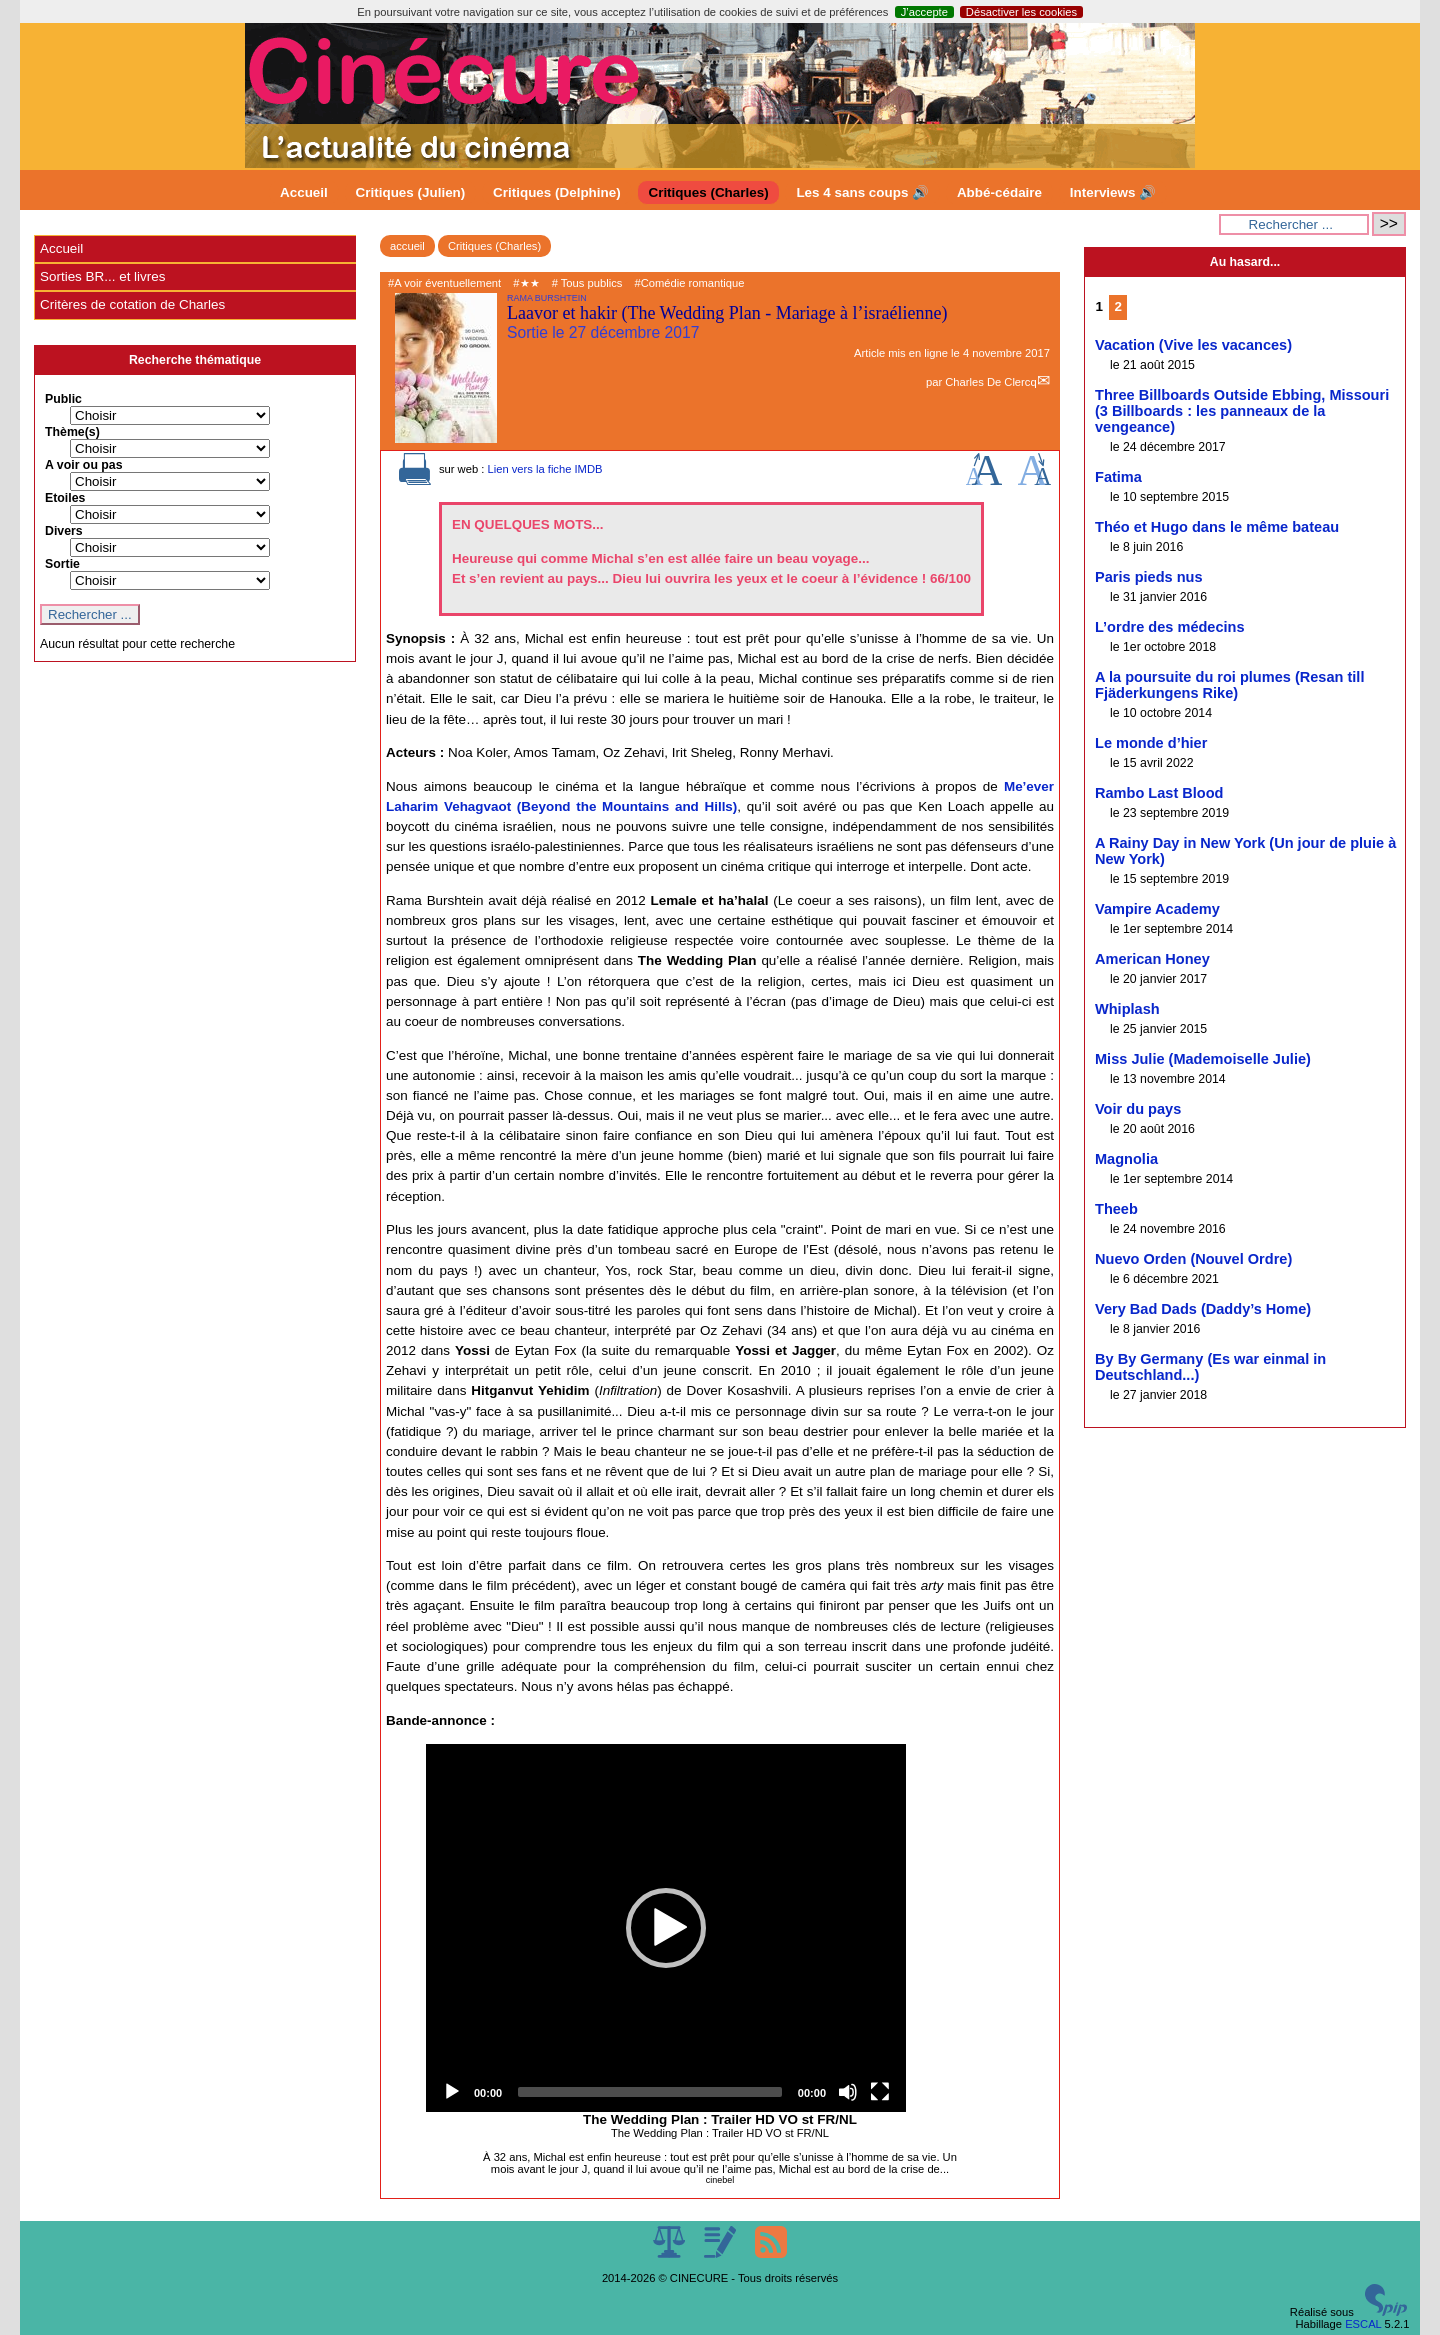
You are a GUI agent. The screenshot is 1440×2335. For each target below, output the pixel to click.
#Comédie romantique (689, 283)
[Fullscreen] (880, 2092)
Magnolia (1126, 1159)
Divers (64, 531)
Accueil (304, 192)
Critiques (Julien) (411, 192)
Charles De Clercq (990, 382)
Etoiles (65, 498)
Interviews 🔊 (1113, 192)
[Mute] (848, 2092)
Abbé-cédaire (999, 192)
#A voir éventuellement (444, 283)
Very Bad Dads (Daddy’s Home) (1203, 1309)
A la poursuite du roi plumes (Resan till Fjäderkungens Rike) (1229, 685)
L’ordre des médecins (1170, 627)
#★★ (526, 283)
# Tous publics (587, 283)
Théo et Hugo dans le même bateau (1217, 527)
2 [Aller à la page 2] (1118, 306)
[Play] (452, 2092)
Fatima (1118, 477)
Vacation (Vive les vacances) (1193, 345)
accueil (407, 246)
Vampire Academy (1157, 909)
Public (63, 399)
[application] (666, 1928)
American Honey (1152, 959)
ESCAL (1363, 2324)
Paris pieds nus (1149, 577)
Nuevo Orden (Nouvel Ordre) (1193, 1259)
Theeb (1116, 1209)
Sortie (62, 564)
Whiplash (1127, 1009)
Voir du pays (1138, 1109)
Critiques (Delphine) (557, 192)
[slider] (650, 2092)
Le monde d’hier (1151, 743)
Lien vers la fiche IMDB (544, 469)
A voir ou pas (84, 465)
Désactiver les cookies (1021, 12)
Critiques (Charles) (708, 192)
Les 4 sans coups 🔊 (862, 192)
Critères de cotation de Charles (132, 304)
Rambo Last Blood (1159, 793)
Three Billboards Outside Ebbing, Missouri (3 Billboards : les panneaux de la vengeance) (1242, 411)
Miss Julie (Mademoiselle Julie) (1203, 1059)
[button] (666, 1928)
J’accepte (924, 12)
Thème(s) (72, 432)
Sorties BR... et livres (102, 276)
